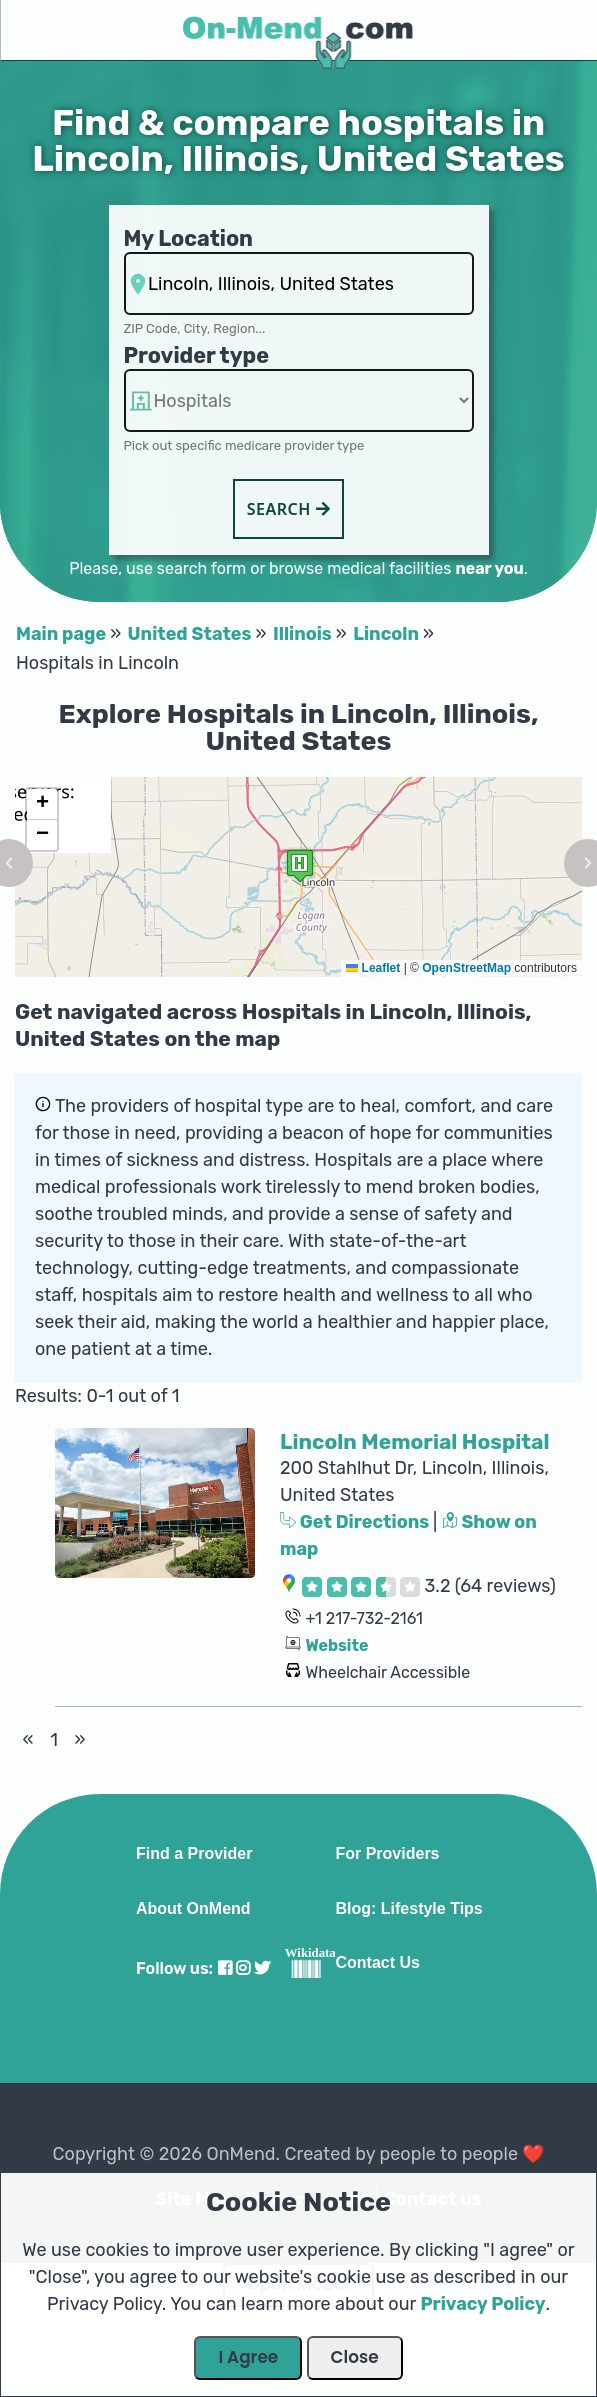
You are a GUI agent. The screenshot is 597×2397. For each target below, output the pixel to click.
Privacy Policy (482, 2304)
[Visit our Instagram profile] (243, 1968)
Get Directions (356, 1522)
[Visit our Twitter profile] (262, 1968)
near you (489, 568)
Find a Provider (194, 1854)
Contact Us (377, 1963)
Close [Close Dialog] (355, 2357)
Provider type (197, 355)
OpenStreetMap (466, 968)
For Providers (387, 1854)
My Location (188, 238)
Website (336, 1645)
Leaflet (373, 968)
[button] (300, 865)
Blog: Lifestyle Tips (408, 1909)
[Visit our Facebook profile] (225, 1968)
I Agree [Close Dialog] (248, 2357)
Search (289, 509)
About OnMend (193, 1909)
